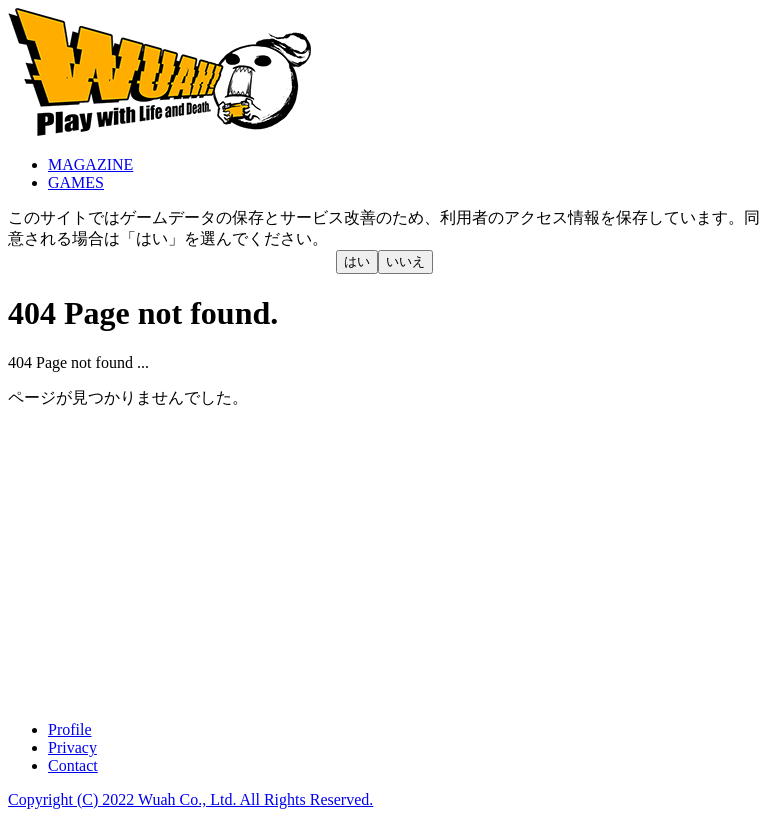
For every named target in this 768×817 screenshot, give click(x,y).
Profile (70, 729)
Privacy (72, 747)
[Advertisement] (384, 565)
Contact (73, 765)
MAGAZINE (90, 164)
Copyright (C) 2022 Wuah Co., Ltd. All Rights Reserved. (190, 799)
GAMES (76, 182)
